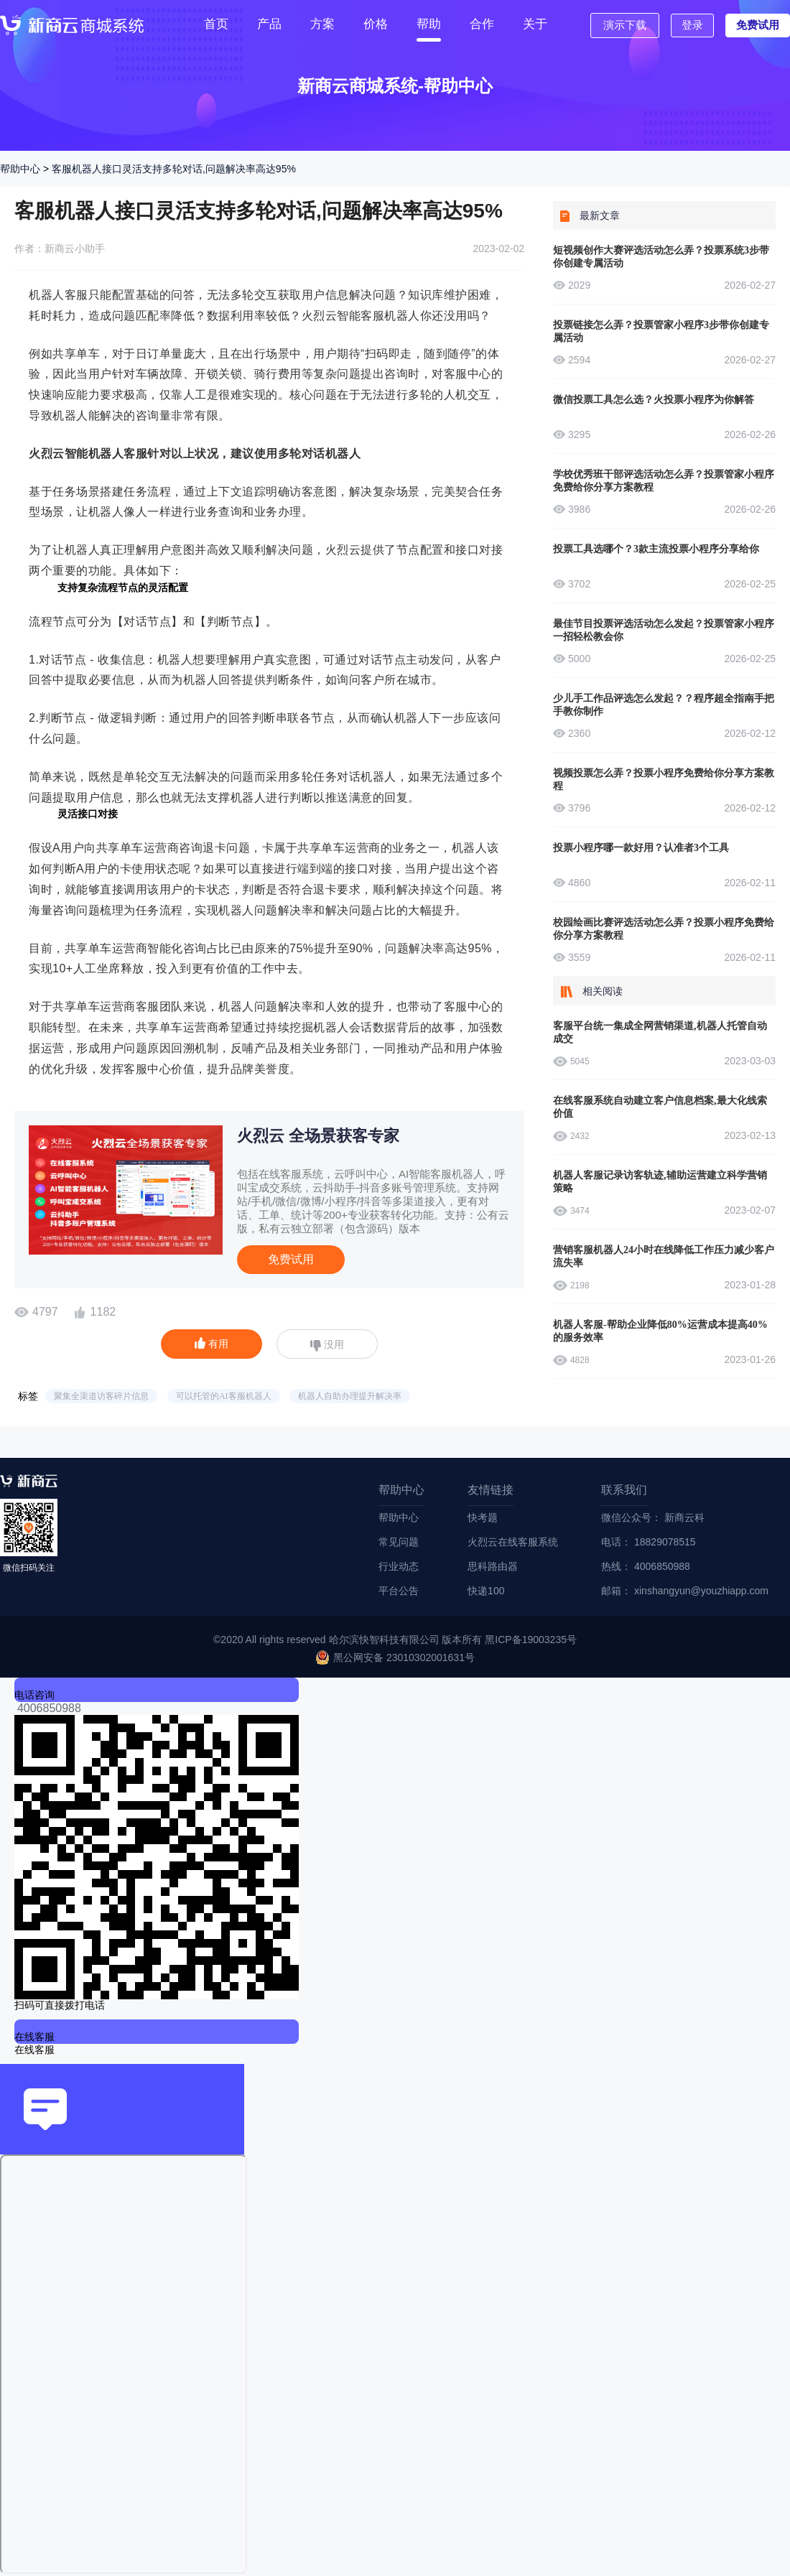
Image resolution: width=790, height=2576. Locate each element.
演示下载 (624, 25)
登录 (692, 25)
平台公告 (398, 1590)
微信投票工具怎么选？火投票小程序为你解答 (653, 399)
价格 (375, 24)
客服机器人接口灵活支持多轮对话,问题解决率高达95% (174, 169)
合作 (482, 24)
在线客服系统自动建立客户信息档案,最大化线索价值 (660, 1107)
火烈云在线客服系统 (513, 1542)
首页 (216, 24)
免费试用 (757, 25)
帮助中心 (20, 169)
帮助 (429, 24)
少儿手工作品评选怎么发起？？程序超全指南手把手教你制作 (663, 705)
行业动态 (398, 1566)
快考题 (483, 1517)
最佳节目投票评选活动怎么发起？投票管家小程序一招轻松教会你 (663, 630)
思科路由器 (493, 1566)
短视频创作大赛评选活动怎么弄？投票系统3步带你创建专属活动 (661, 257)
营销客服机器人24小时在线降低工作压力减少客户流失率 (663, 1256)
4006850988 (49, 1708)
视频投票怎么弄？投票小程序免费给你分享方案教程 (663, 779)
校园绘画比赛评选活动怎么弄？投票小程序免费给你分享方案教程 (663, 929)
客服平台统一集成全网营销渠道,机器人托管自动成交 (660, 1032)
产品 (269, 24)
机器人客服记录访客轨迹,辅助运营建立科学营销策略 (660, 1182)
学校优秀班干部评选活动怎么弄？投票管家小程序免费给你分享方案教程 (663, 481)
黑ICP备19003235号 (531, 1639)
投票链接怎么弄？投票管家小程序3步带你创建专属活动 (661, 331)
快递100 (486, 1590)
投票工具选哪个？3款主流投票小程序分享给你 (656, 549)
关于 (535, 24)
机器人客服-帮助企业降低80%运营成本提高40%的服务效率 (660, 1331)
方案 (322, 24)
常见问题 (398, 1542)
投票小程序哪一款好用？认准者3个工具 (641, 847)
